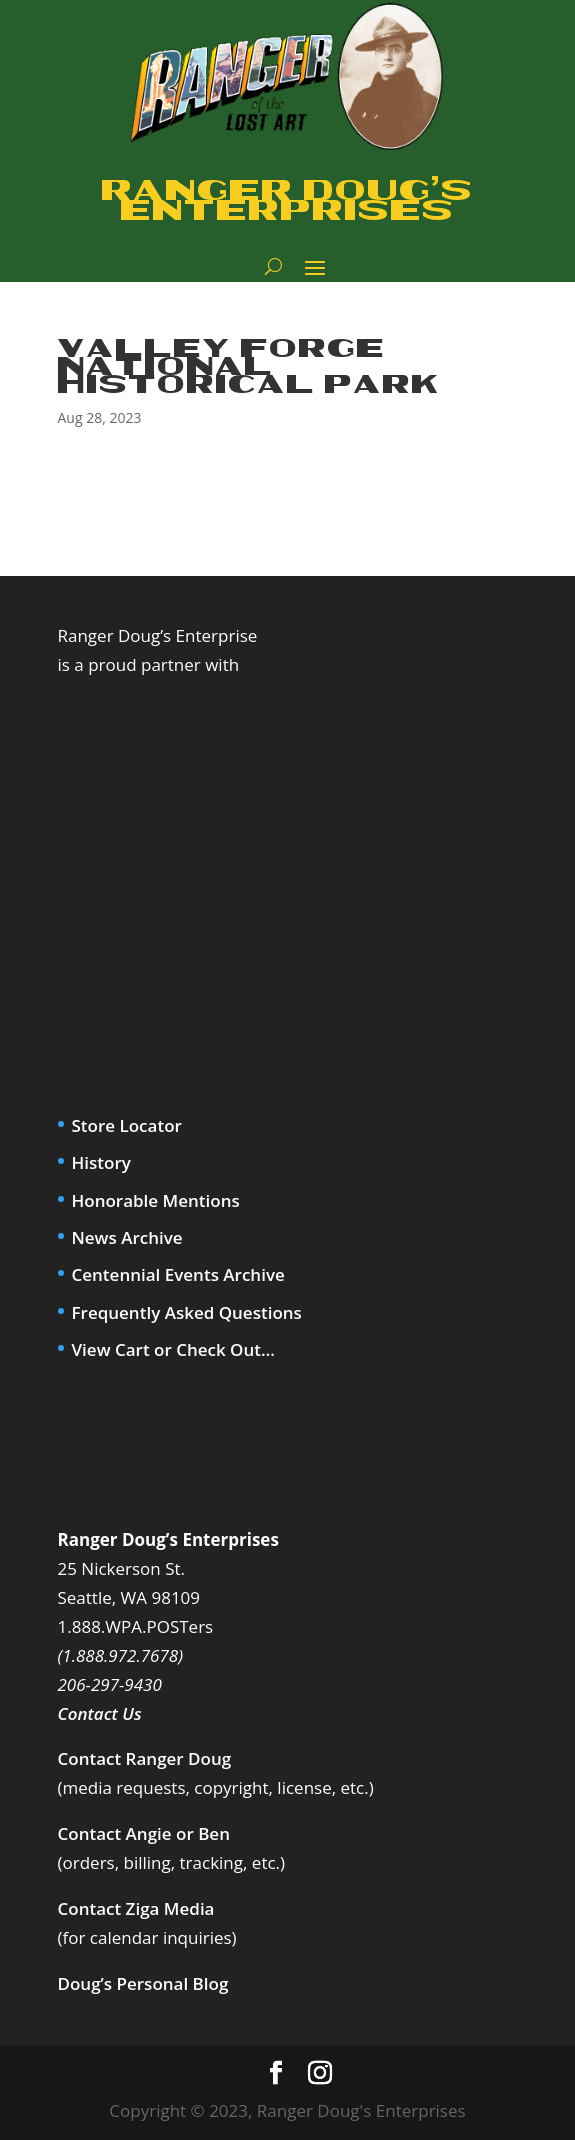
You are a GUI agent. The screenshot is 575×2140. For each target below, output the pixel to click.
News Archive (127, 1237)
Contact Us (100, 1713)
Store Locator (127, 1125)
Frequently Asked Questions (187, 1312)
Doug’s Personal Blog (143, 1983)
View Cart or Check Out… (173, 1349)
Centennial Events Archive (178, 1274)
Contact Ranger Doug (145, 1758)
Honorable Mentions (156, 1200)
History (101, 1162)
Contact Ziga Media (136, 1908)
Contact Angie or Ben (144, 1833)
